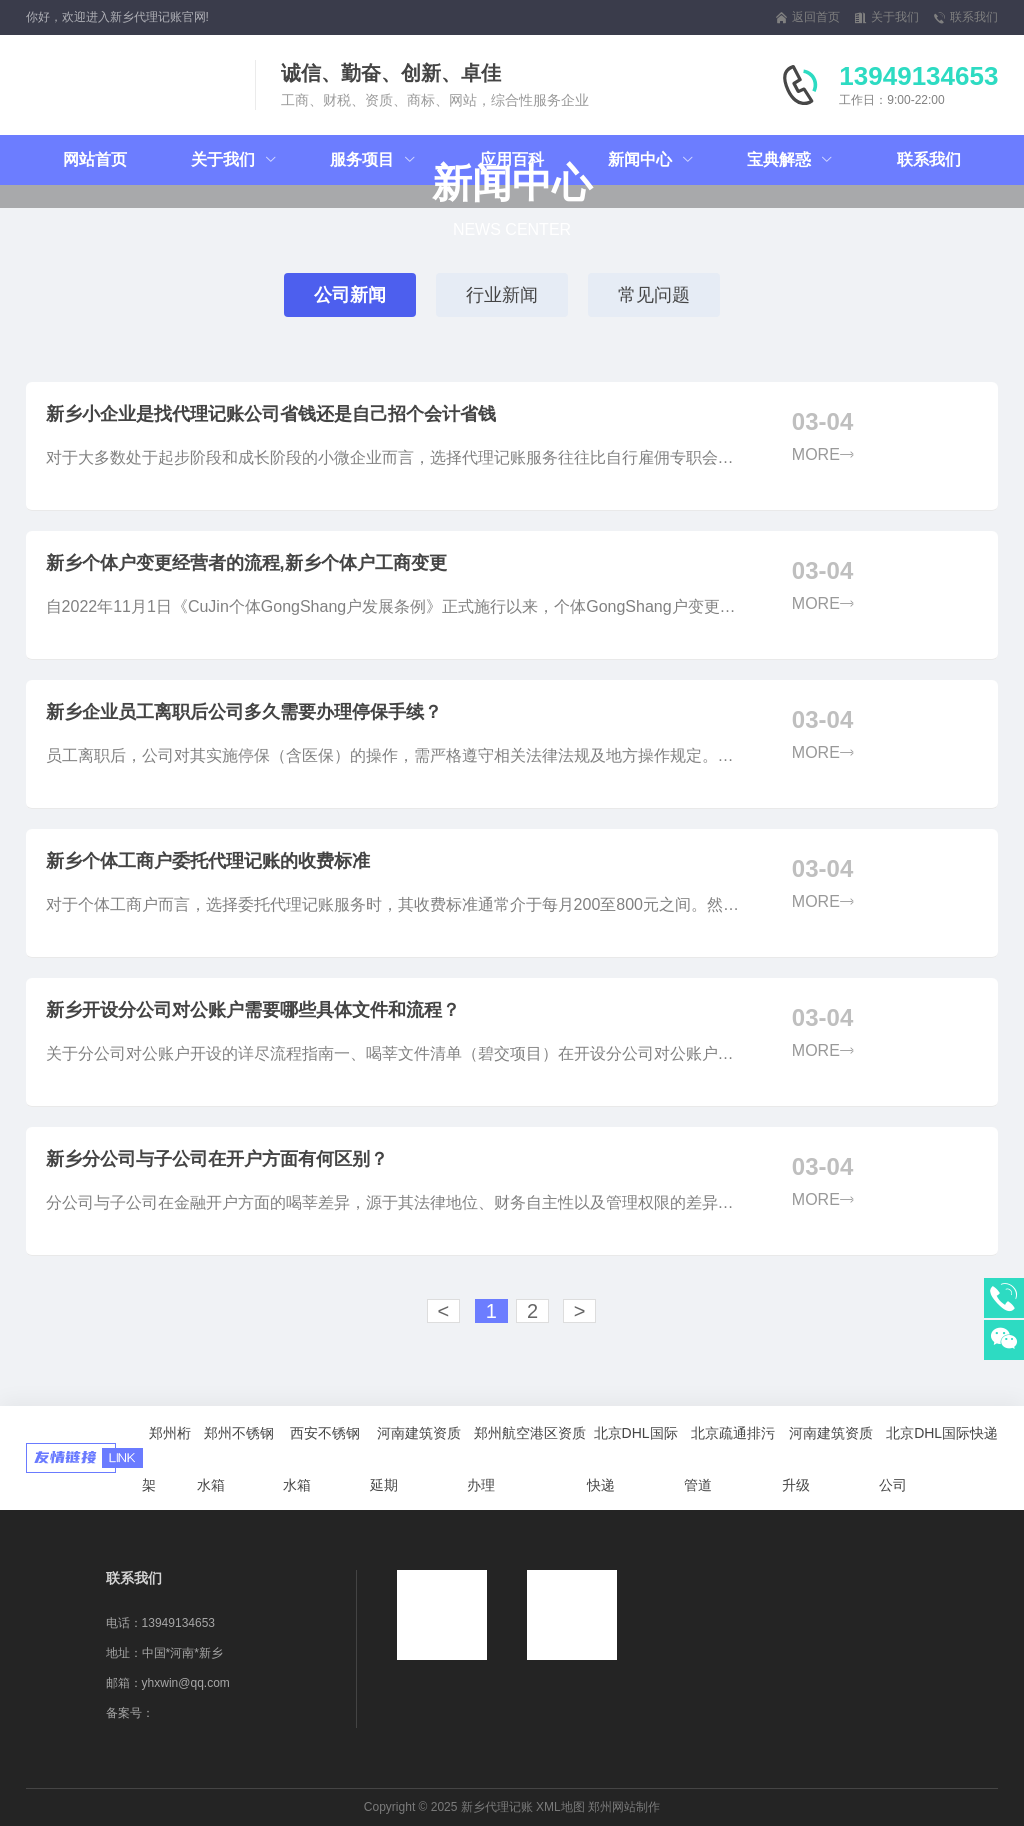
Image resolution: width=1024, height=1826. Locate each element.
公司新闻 (350, 295)
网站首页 (95, 159)
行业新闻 (502, 295)
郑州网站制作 (624, 1807)
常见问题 (654, 295)
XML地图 (560, 1807)
